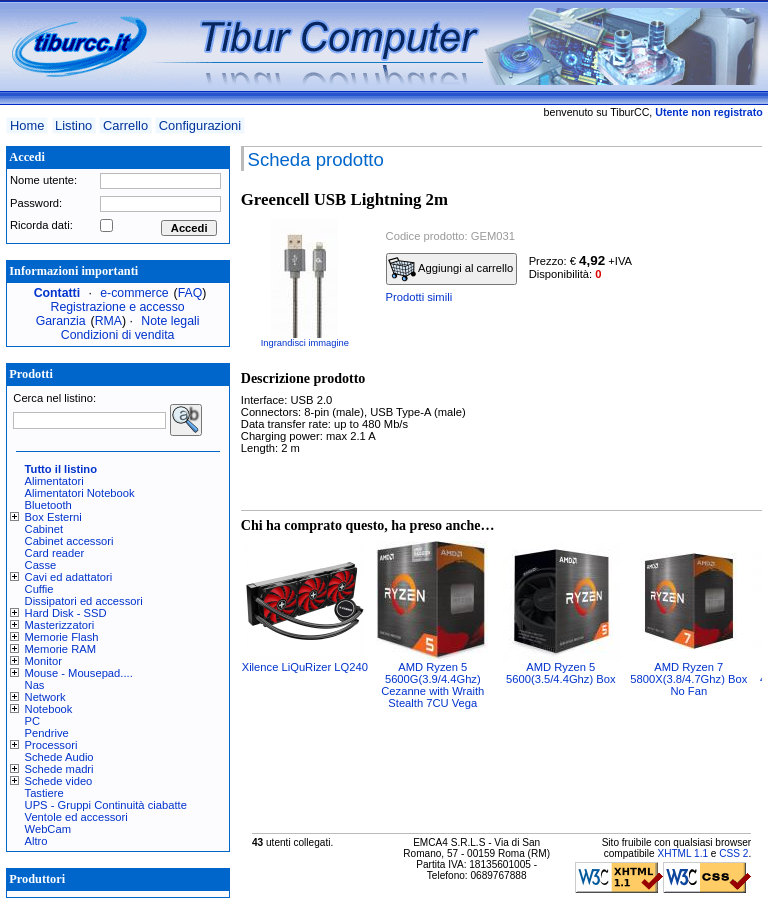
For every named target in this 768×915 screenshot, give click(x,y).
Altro (36, 841)
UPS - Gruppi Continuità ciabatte (106, 805)
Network (45, 697)
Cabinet (44, 529)
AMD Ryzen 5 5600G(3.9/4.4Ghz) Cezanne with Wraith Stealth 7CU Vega (432, 685)
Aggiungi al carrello (451, 269)
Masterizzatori (60, 625)
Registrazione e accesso (118, 307)
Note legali (170, 321)
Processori (51, 745)
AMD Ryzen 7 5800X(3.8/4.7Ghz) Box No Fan (688, 679)
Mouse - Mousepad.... (79, 673)
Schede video (59, 781)
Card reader (55, 553)
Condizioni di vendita (118, 335)
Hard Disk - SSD (66, 613)
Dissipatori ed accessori (84, 601)
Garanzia (61, 321)
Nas (35, 685)
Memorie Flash (62, 637)
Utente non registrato (708, 112)
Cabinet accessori (69, 541)
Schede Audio (59, 757)
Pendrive (47, 733)
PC (33, 721)
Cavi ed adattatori (69, 577)
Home (27, 125)
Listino (73, 125)
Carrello (125, 125)
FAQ (190, 293)
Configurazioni (200, 125)
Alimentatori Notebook (80, 493)
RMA (108, 321)
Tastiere (44, 793)
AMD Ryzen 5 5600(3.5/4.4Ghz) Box (560, 673)
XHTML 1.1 (682, 853)
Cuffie (39, 589)
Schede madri (59, 769)
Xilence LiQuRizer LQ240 (305, 667)
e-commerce (134, 293)
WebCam (48, 829)
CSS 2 (733, 853)
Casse (41, 565)
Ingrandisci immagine (305, 343)
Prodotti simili (419, 297)
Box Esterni (53, 517)
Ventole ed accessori (76, 817)
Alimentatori (54, 481)
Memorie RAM (60, 649)
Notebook (49, 709)
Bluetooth (48, 505)
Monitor (43, 661)
